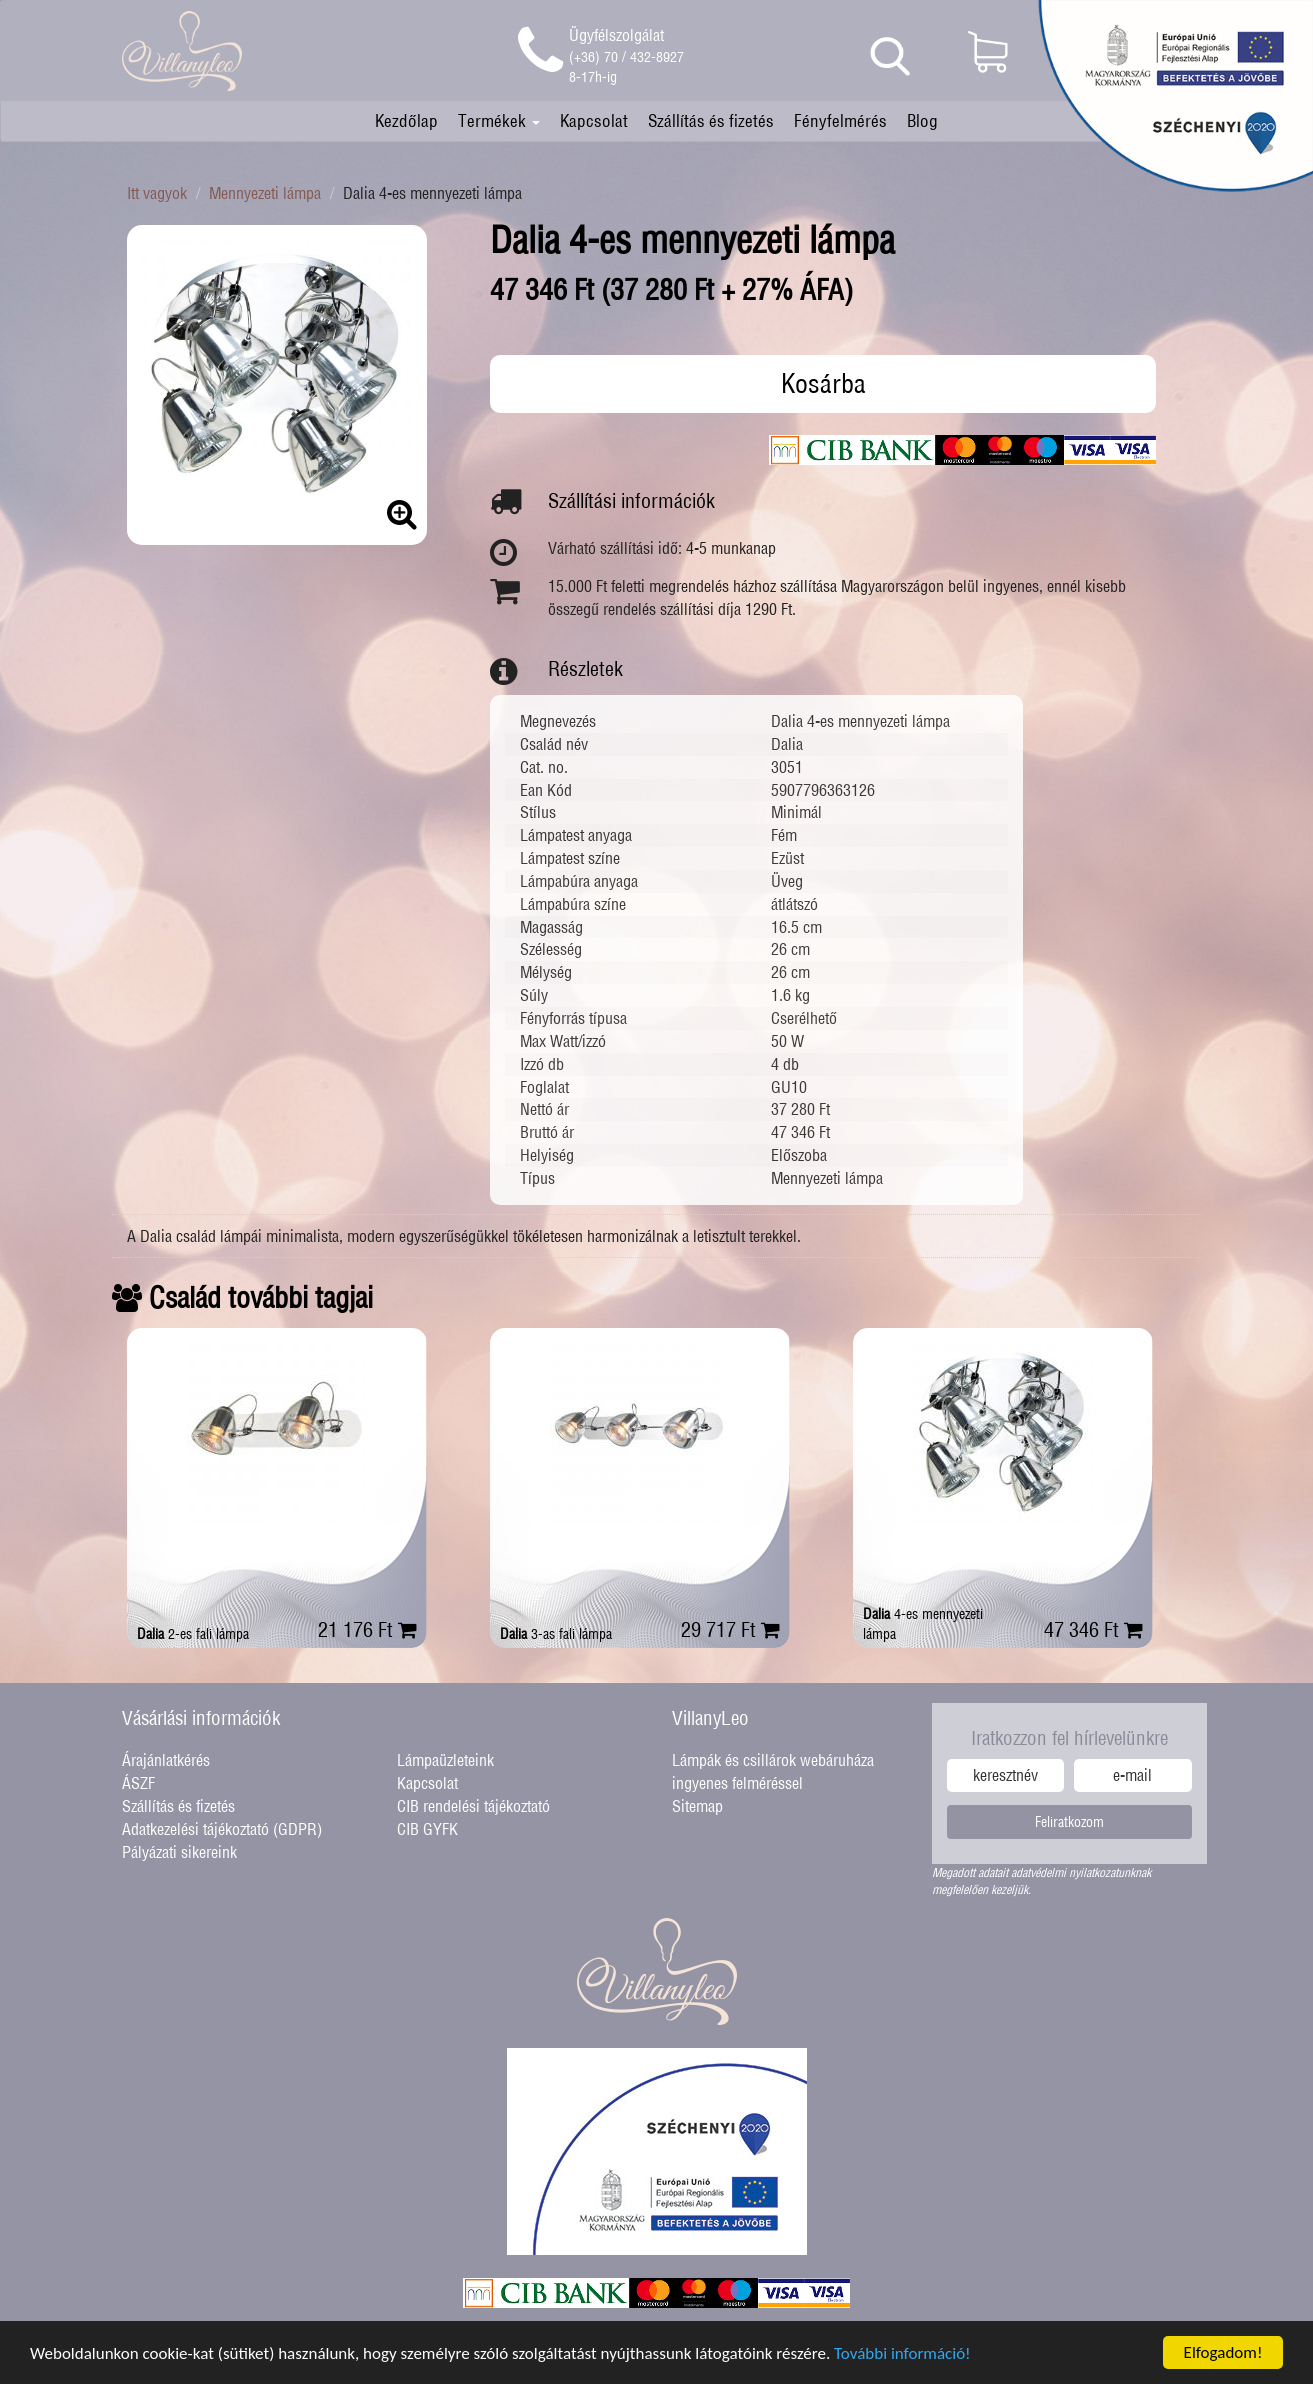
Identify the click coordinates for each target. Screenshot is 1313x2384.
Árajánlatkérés (166, 1760)
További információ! (902, 2355)
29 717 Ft (730, 1629)
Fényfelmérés (840, 120)
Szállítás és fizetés (711, 120)
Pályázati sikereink (179, 1852)
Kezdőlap (406, 120)
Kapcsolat (594, 120)
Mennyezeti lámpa (265, 193)
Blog (922, 120)
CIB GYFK (427, 1829)
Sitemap (697, 1806)
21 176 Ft (367, 1629)
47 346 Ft (1093, 1629)
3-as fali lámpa (556, 1634)
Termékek (499, 120)
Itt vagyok (157, 193)
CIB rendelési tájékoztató (473, 1806)
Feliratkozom (1069, 1822)
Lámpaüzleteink (445, 1760)
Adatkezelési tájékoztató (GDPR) (222, 1829)
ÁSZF (138, 1783)
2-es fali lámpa (193, 1634)
